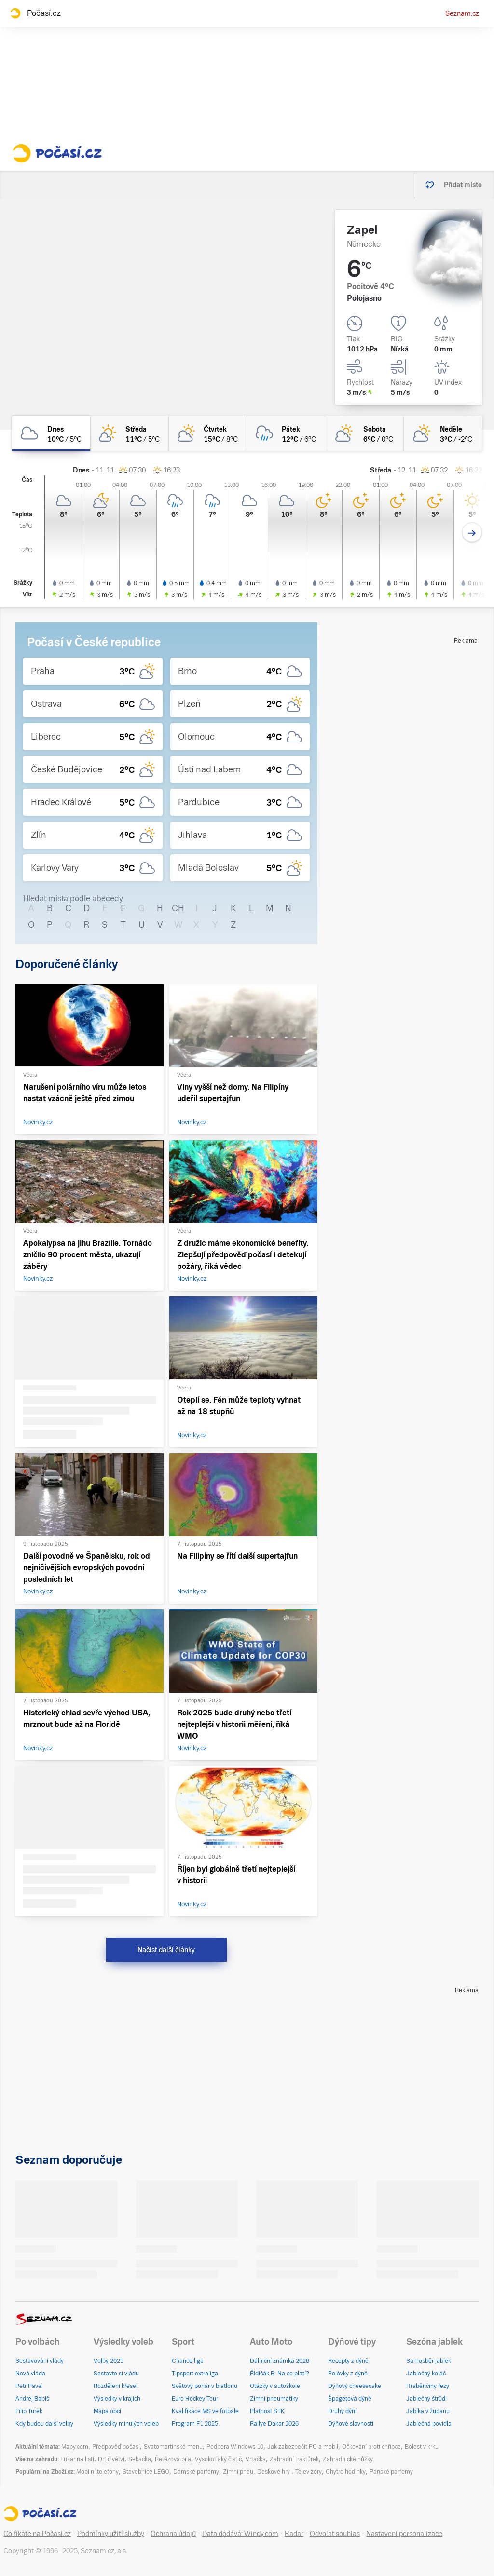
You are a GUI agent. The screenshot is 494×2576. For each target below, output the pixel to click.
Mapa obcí (107, 2411)
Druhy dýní (342, 2411)
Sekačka (139, 2459)
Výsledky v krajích (117, 2398)
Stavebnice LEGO (146, 2471)
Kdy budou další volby (44, 2423)
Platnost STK (267, 2411)
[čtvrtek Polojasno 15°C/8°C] (208, 433)
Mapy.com (74, 2446)
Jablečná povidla (429, 2423)
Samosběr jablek (428, 2361)
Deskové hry (274, 2471)
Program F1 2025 (195, 2423)
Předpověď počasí (116, 2446)
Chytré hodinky (346, 2471)
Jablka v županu (428, 2411)
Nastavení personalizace (404, 2533)
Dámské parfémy (196, 2471)
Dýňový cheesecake (354, 2386)
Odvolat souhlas (335, 2533)
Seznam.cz (462, 13)
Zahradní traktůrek (294, 2459)
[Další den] (472, 532)
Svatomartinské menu (173, 2446)
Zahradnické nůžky (348, 2459)
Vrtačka (256, 2459)
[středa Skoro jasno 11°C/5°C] (129, 433)
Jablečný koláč (426, 2373)
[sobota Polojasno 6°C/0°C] (364, 433)
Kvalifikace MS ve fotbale (205, 2411)
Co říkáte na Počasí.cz (37, 2533)
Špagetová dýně (349, 2398)
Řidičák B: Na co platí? (279, 2373)
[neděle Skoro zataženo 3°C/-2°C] (443, 433)
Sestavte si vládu (116, 2373)
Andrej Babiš (32, 2398)
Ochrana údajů (173, 2533)
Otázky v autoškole (275, 2386)
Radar (294, 2533)
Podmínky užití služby (110, 2533)
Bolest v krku (422, 2446)
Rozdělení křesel (115, 2386)
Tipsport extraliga (195, 2373)
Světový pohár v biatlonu (204, 2386)
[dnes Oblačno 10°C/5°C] (51, 433)
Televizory (308, 2471)
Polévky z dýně (348, 2373)
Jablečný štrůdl (426, 2398)
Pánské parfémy (391, 2471)
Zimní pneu (238, 2471)
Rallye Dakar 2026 (274, 2423)
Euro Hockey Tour (195, 2398)
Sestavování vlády (39, 2361)
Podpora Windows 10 (234, 2446)
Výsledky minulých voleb (126, 2423)
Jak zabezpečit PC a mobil (302, 2446)
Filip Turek (28, 2411)
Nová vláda (30, 2373)
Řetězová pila (173, 2459)
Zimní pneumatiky (274, 2398)
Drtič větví (111, 2459)
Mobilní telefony (97, 2471)
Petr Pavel (29, 2386)
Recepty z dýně (348, 2361)
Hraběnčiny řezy (427, 2386)
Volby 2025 (109, 2361)
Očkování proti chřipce (371, 2446)
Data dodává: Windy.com (240, 2533)
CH (178, 908)
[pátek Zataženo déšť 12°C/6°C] (286, 433)
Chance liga (188, 2361)
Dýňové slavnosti (350, 2423)
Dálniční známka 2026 (279, 2361)
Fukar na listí (77, 2459)
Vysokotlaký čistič (218, 2459)
